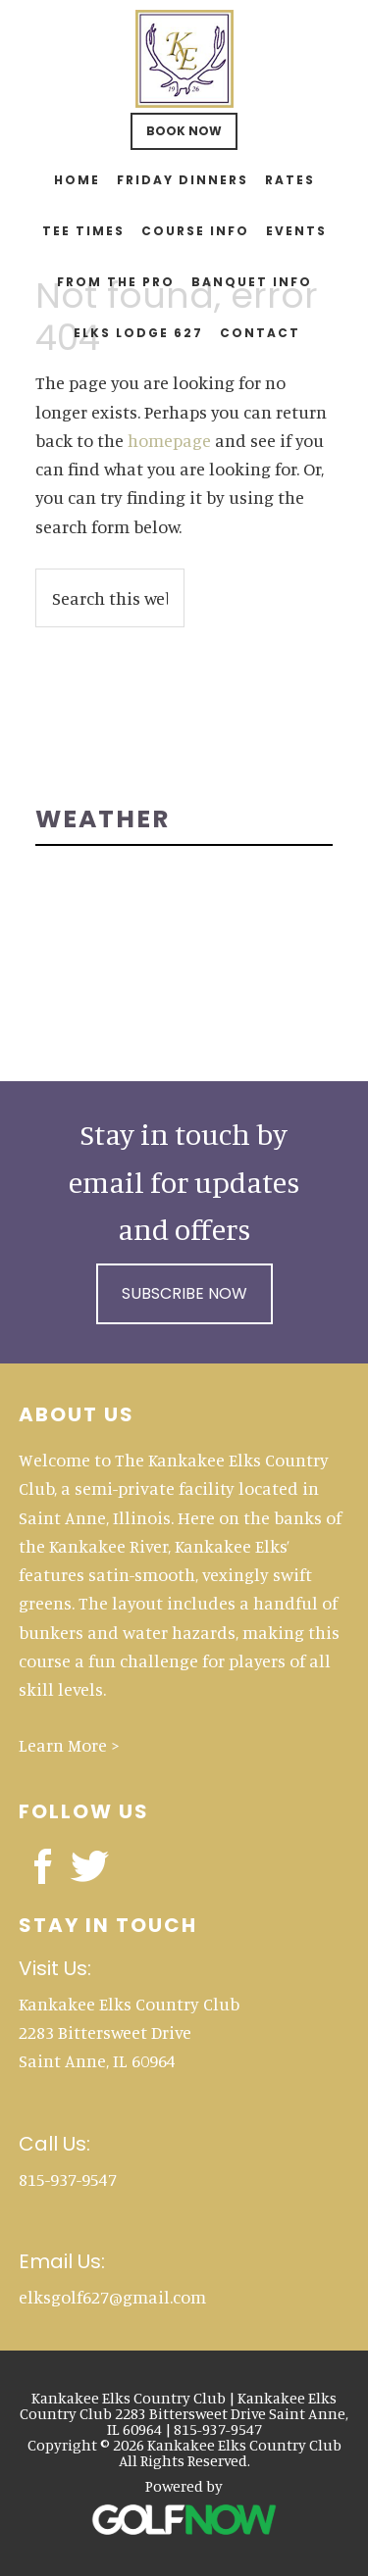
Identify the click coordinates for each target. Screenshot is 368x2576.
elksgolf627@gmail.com (112, 2296)
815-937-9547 (68, 2179)
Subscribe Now (184, 1293)
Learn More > (69, 1745)
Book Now (184, 131)
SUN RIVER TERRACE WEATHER (184, 929)
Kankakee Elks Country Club (184, 59)
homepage (169, 440)
